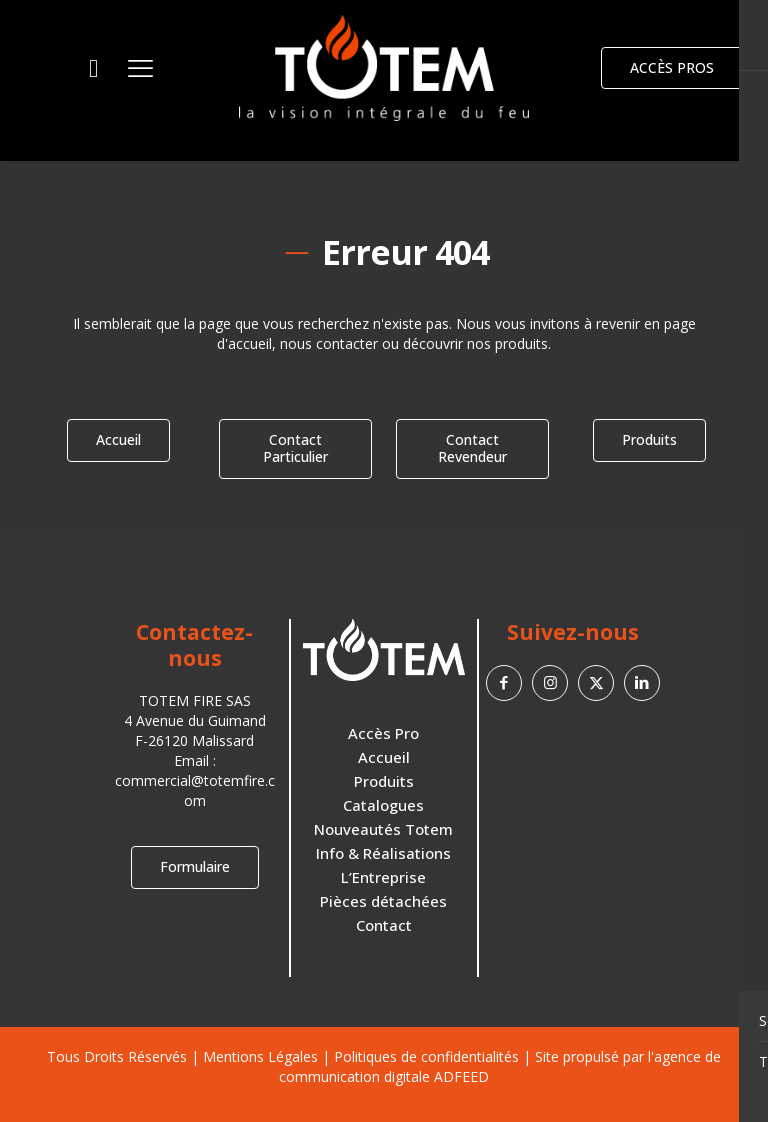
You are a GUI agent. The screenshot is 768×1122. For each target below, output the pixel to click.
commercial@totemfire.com (195, 790)
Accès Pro (383, 733)
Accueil (384, 757)
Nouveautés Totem (383, 829)
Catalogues (383, 805)
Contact (384, 925)
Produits (384, 781)
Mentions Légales (260, 1056)
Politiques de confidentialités (426, 1056)
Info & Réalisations (383, 853)
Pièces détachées (383, 901)
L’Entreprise (383, 877)
